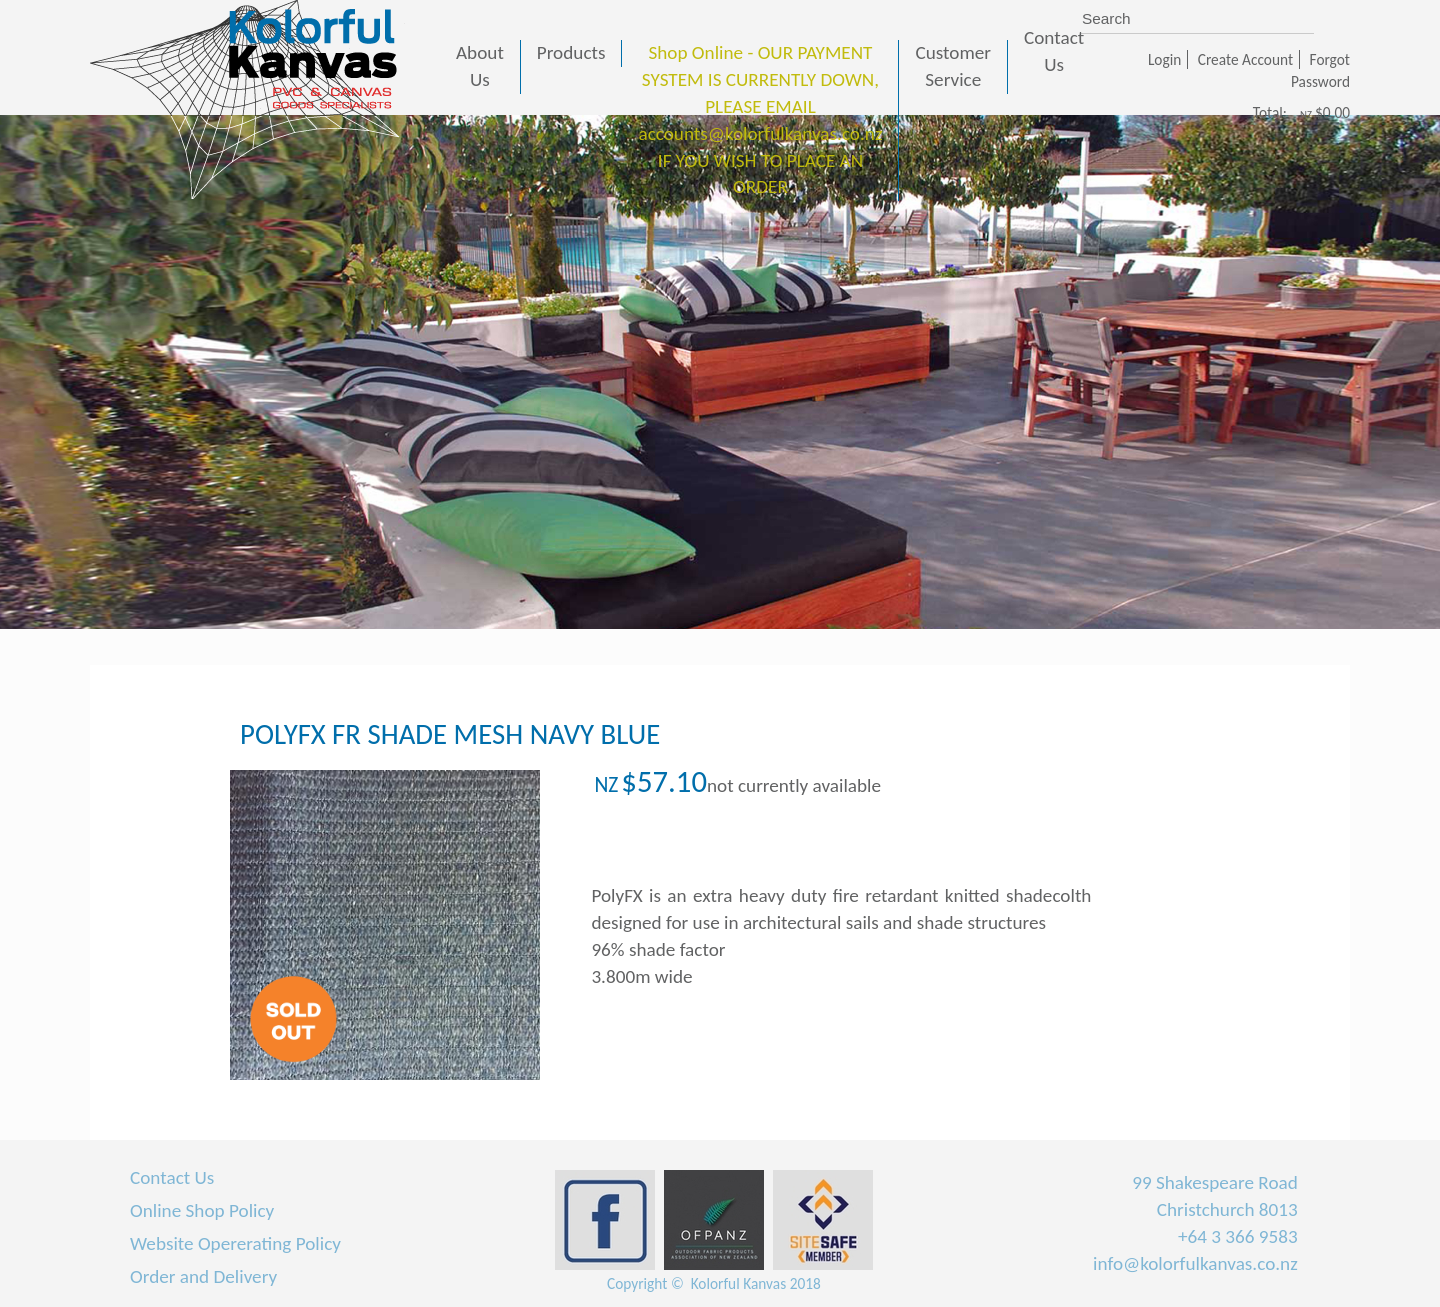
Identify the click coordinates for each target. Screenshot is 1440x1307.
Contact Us (172, 1177)
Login (1164, 59)
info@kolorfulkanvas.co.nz (1195, 1263)
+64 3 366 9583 (1238, 1236)
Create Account (1245, 59)
